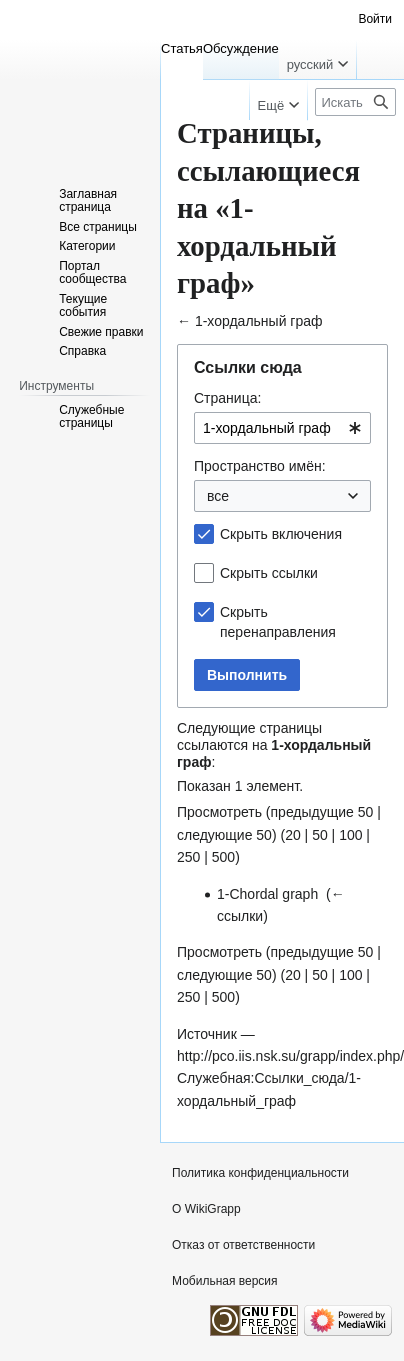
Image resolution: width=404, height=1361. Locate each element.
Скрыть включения (281, 534)
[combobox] (282, 428)
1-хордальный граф (259, 321)
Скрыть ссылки (269, 573)
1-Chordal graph (267, 894)
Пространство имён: (260, 466)
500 (223, 857)
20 (293, 835)
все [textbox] (218, 496)
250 (188, 857)
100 (350, 835)
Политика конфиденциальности (260, 1173)
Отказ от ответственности (243, 1245)
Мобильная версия (225, 1281)
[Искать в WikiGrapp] (355, 102)
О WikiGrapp (206, 1209)
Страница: (227, 398)
